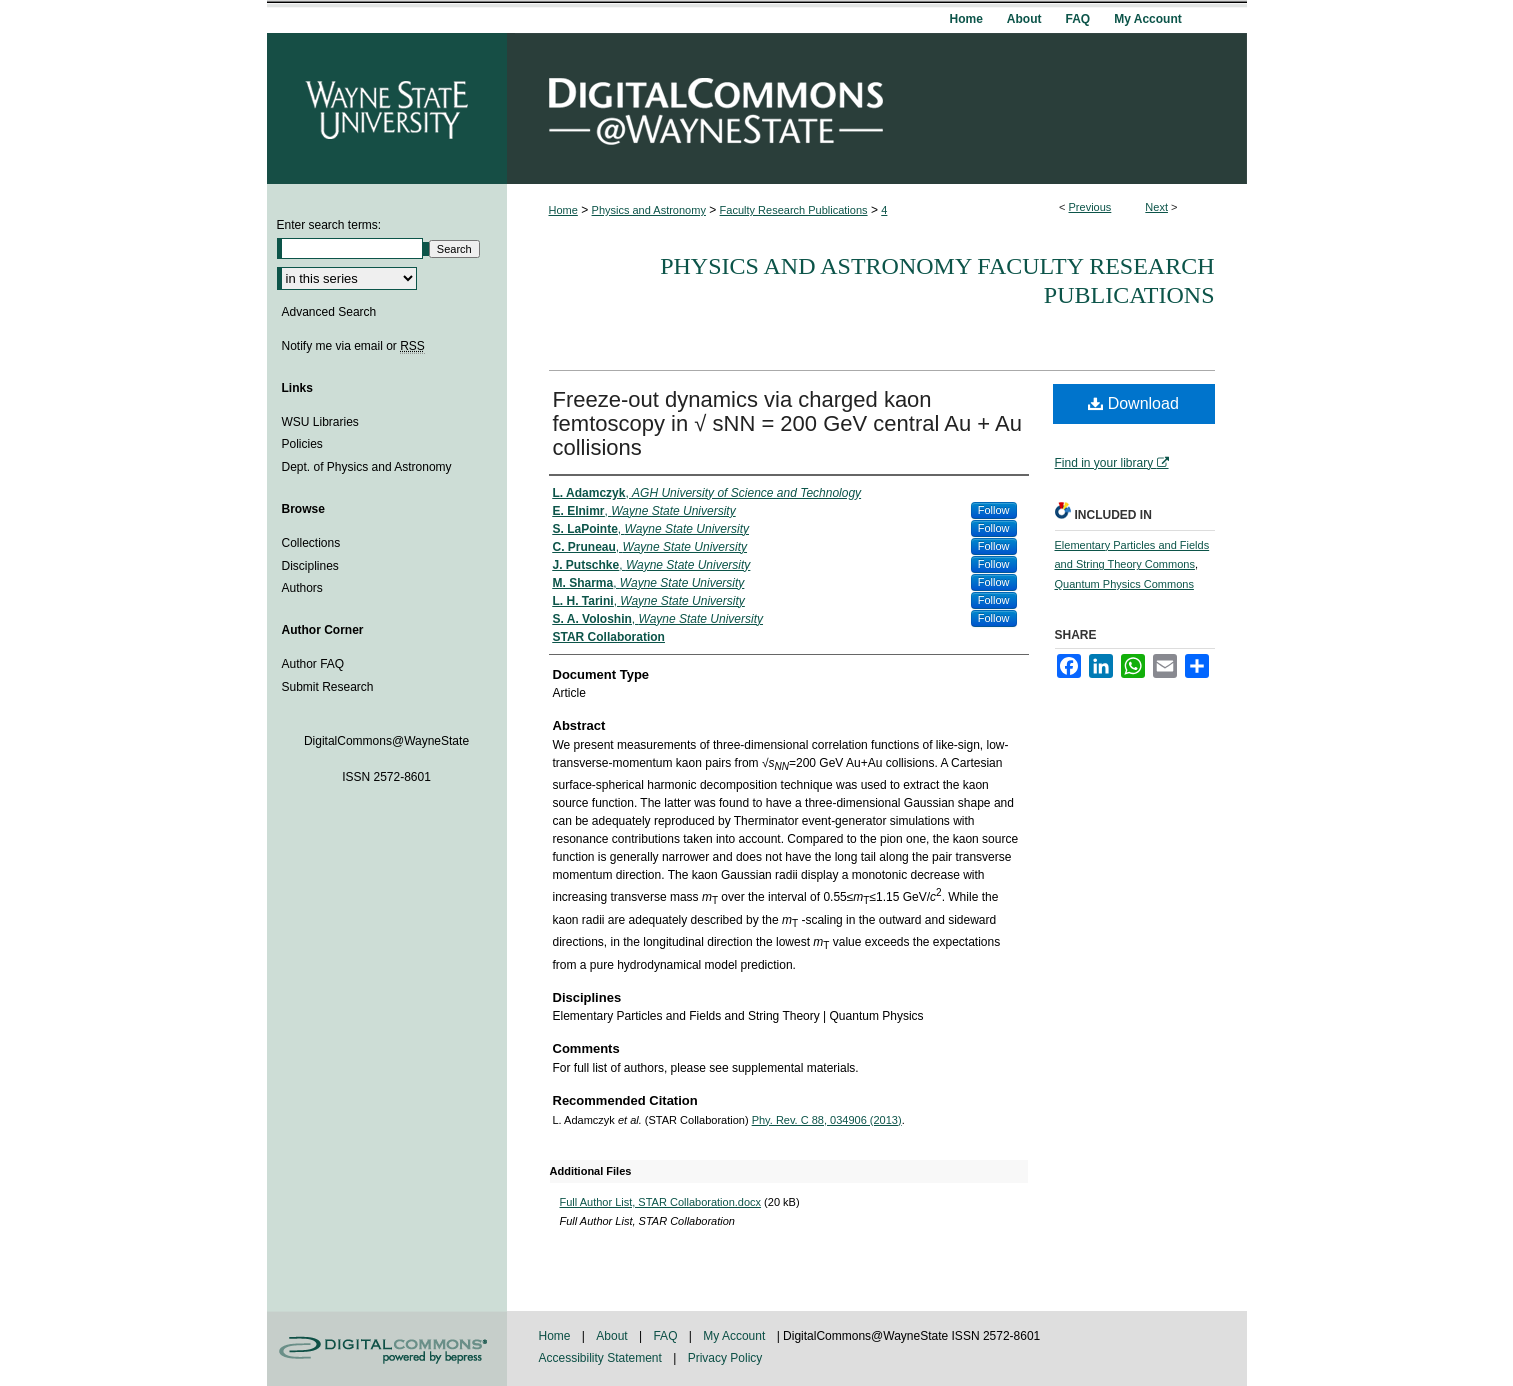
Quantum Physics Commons (1124, 584)
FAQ (666, 1336)
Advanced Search (329, 312)
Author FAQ (313, 664)
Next (1156, 207)
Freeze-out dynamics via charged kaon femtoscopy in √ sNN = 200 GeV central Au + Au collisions (787, 423)
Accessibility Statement (602, 1358)
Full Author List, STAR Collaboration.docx (661, 1202)
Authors (302, 588)
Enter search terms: (329, 225)
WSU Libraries (320, 422)
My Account (735, 1336)
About (613, 1336)
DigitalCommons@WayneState (877, 108)
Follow (994, 510)
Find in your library (1112, 463)
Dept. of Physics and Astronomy (367, 467)
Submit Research (328, 687)
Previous (1090, 207)
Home (563, 210)
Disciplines (310, 566)
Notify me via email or (353, 346)
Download (1133, 403)
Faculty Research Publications (794, 210)
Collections (311, 543)
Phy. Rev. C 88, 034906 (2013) (827, 1120)
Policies (302, 444)
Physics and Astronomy (649, 210)
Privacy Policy (725, 1358)
